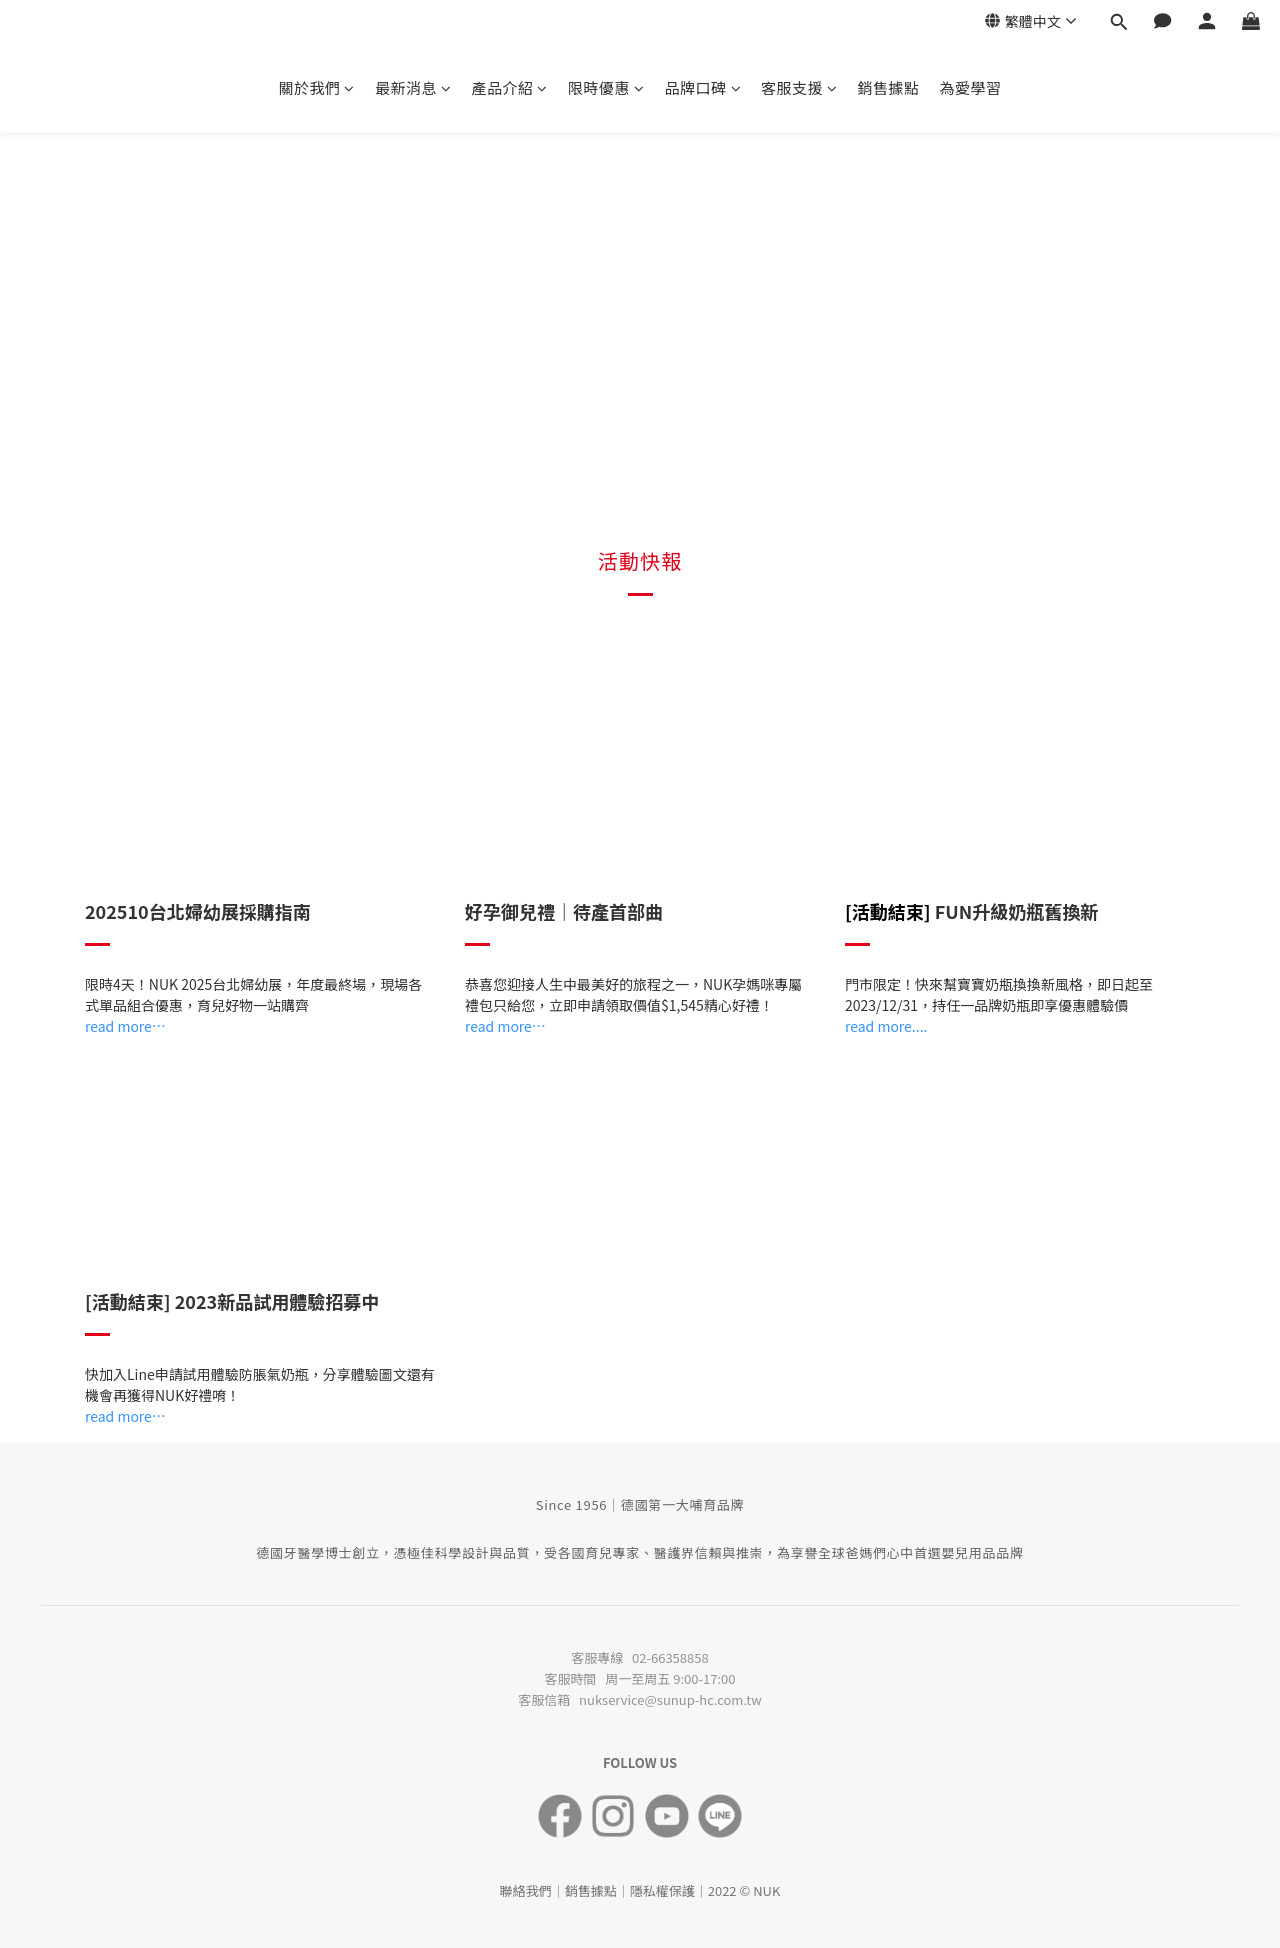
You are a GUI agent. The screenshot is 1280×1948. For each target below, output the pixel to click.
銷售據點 (889, 87)
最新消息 (413, 87)
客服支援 (799, 87)
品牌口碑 (703, 87)
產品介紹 (509, 87)
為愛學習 (971, 87)
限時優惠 (606, 87)
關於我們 (316, 87)
